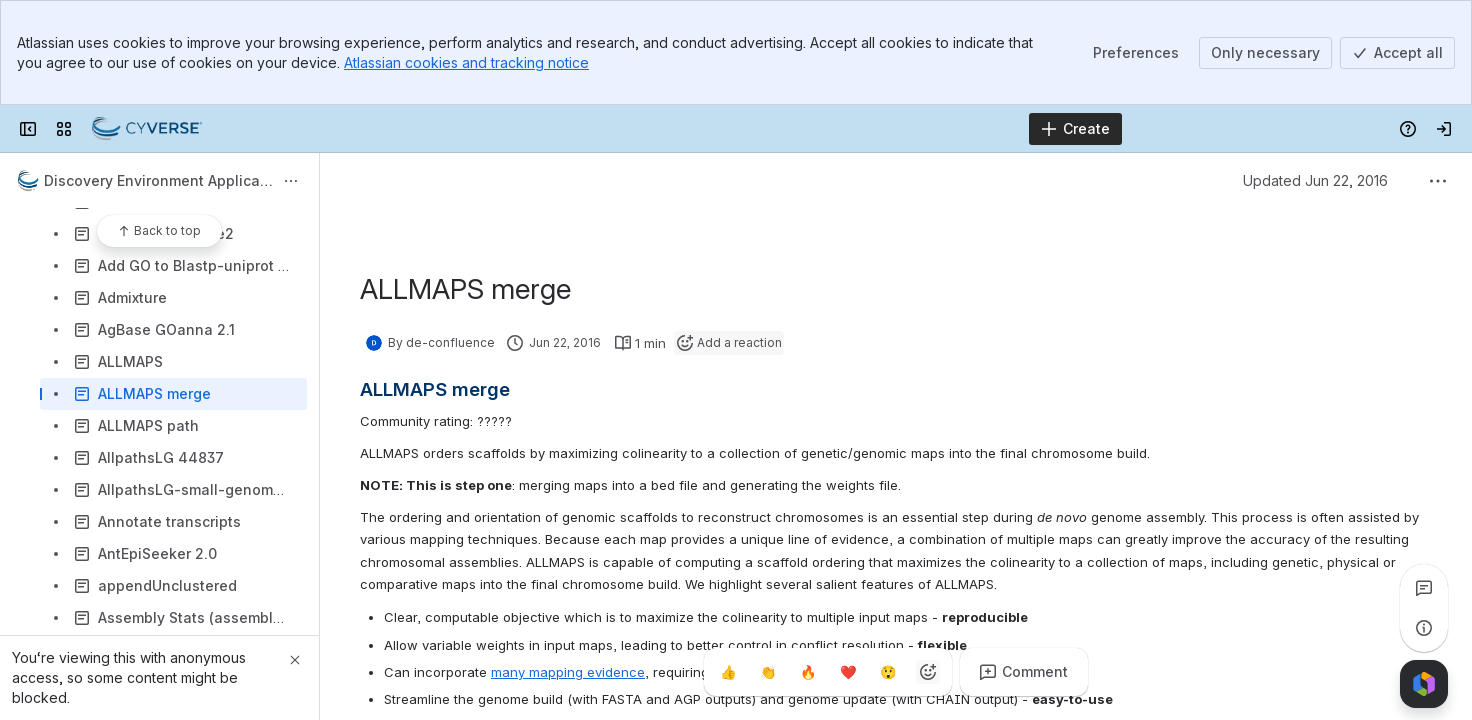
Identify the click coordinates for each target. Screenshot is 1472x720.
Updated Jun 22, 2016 (1315, 180)
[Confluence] (147, 129)
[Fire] (808, 672)
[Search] (685, 129)
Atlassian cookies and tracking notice (466, 62)
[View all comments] (1424, 588)
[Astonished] (888, 672)
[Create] (1075, 129)
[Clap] (768, 672)
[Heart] (848, 672)
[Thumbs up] (728, 672)
